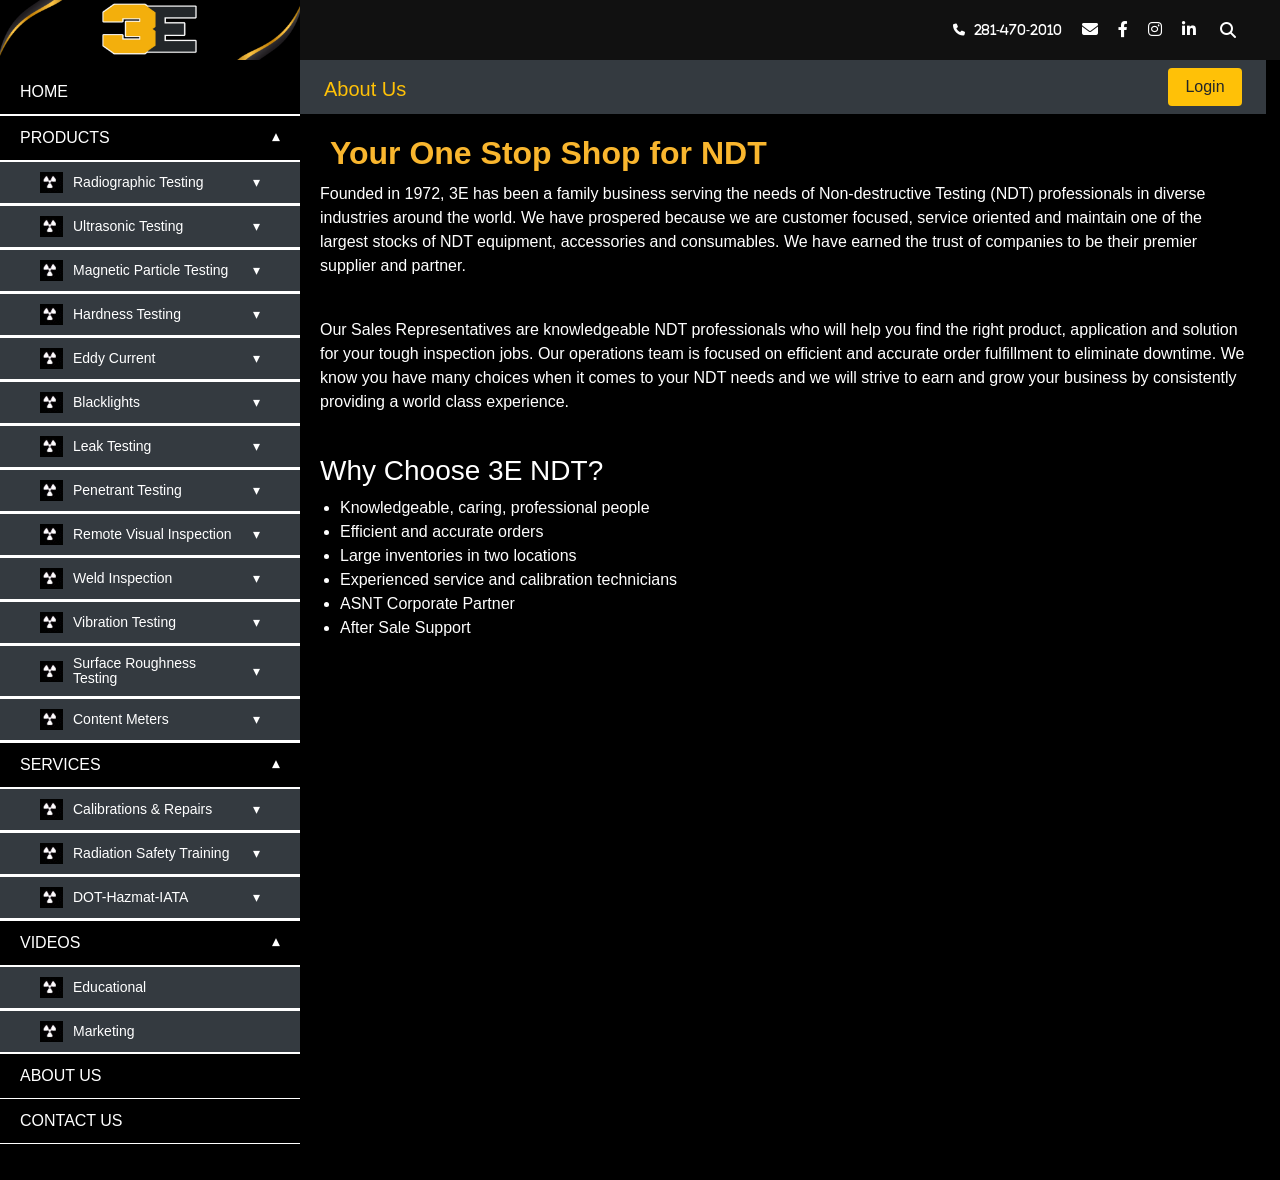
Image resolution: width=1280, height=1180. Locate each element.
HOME (44, 91)
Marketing (103, 1031)
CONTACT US (71, 1120)
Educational (109, 987)
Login (1205, 86)
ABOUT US (61, 1075)
